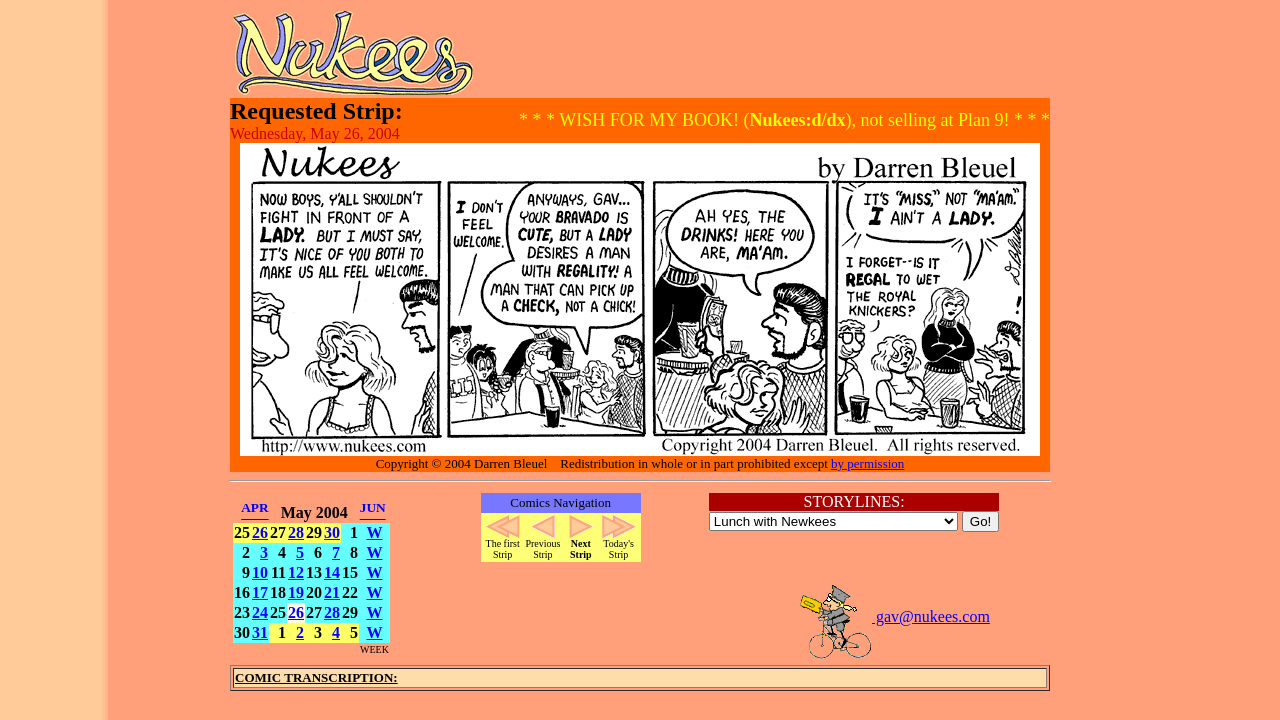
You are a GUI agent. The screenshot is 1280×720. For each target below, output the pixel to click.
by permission (867, 463)
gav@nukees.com (894, 616)
